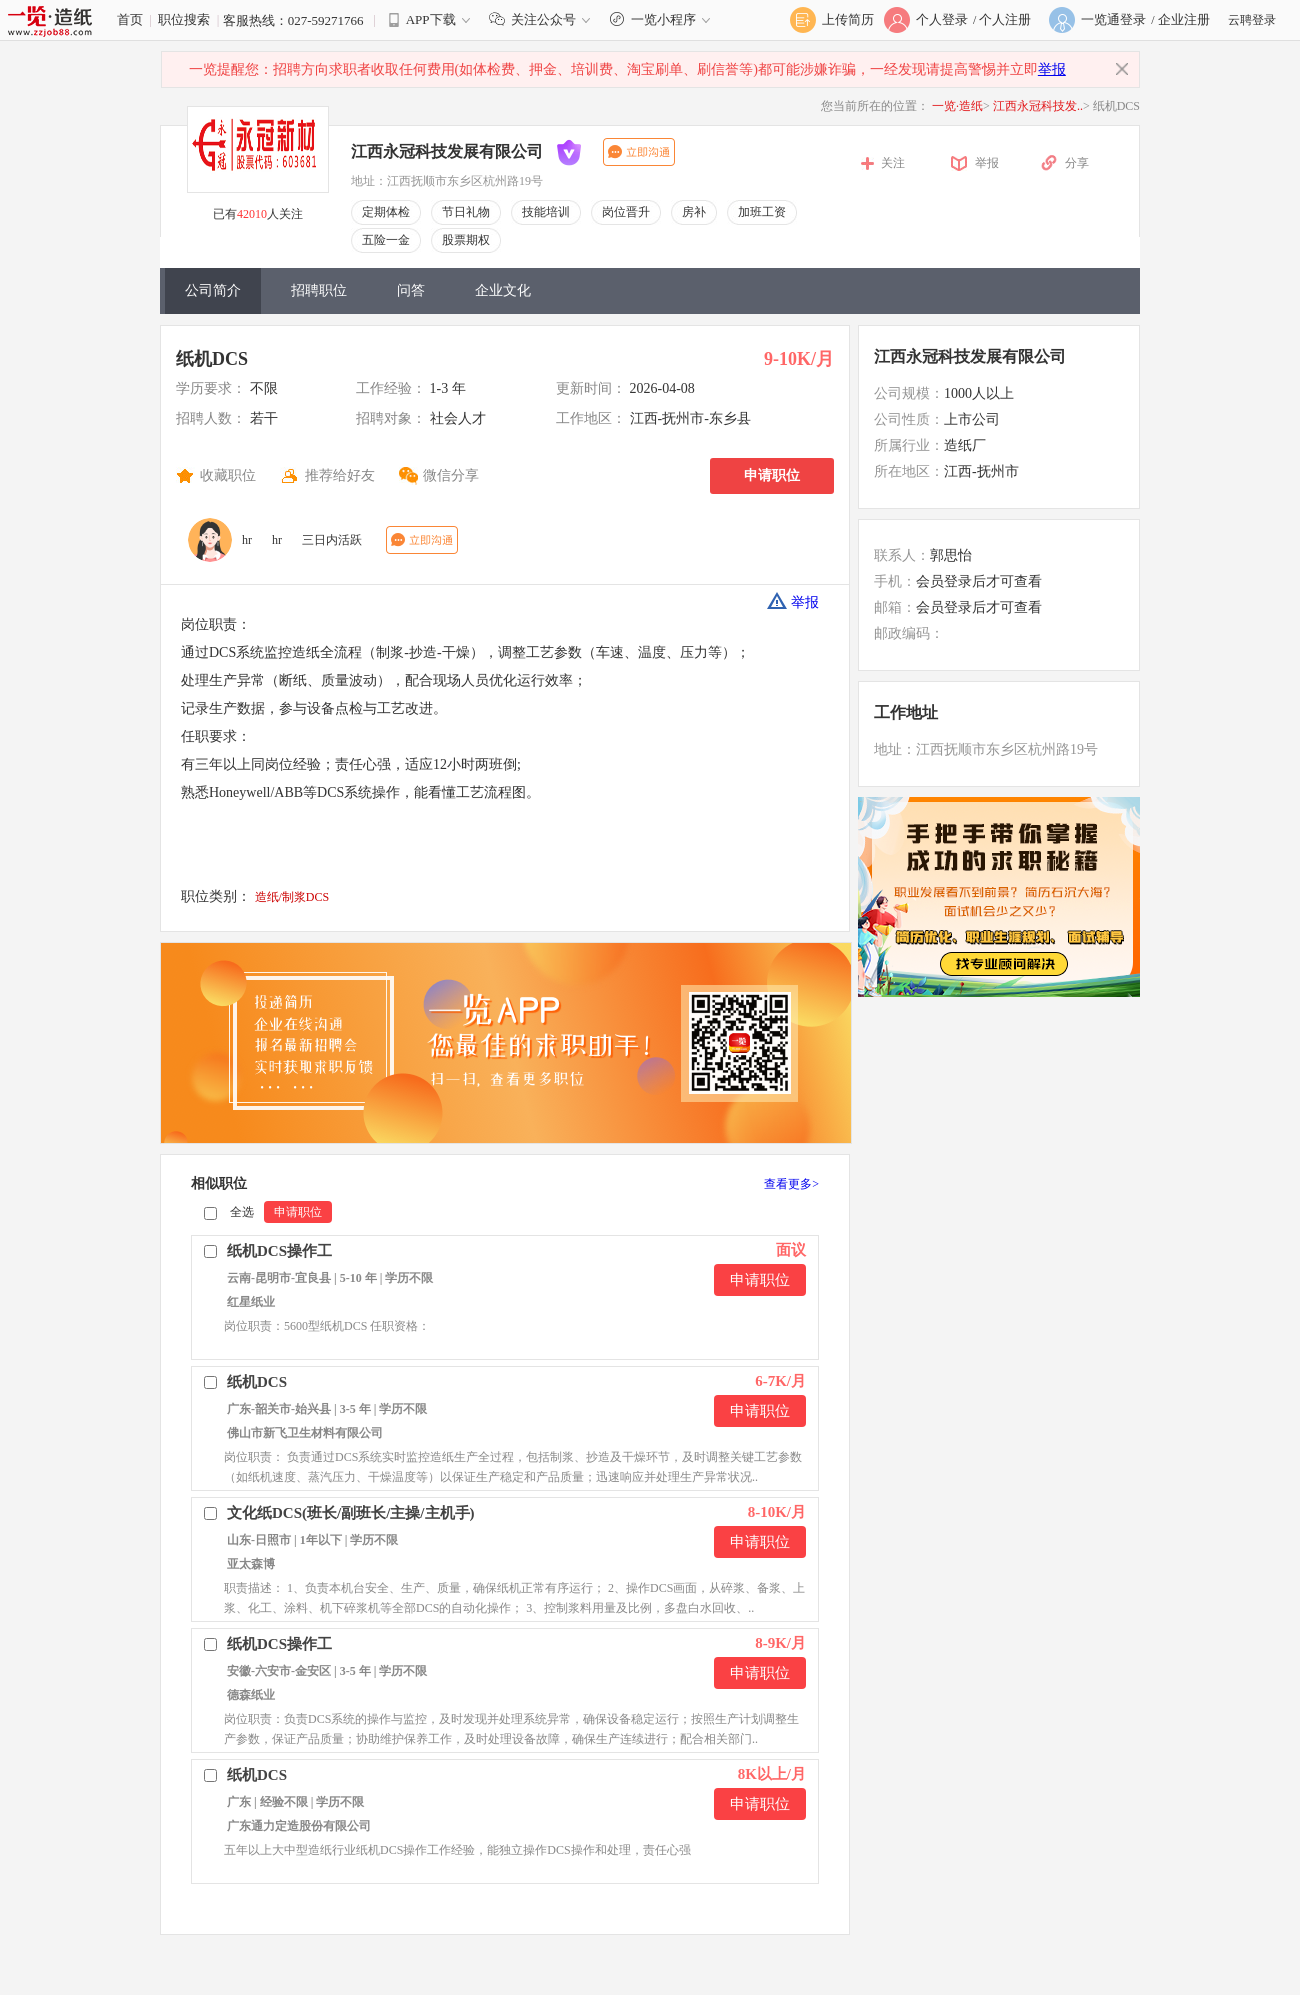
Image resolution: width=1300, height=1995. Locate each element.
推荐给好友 (340, 475)
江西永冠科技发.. (1038, 106)
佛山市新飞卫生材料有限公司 (305, 1433)
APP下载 (431, 19)
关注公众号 (544, 19)
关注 (893, 163)
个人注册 (1005, 19)
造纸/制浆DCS (292, 897)
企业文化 (503, 290)
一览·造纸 (957, 106)
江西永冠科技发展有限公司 (447, 151)
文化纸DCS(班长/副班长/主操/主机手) (351, 1513)
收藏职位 (228, 475)
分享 (1077, 163)
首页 (130, 19)
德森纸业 (251, 1695)
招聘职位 (319, 290)
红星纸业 (251, 1302)
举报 (1052, 69)
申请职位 (772, 475)
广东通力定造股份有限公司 (299, 1826)
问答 (411, 290)
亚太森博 (251, 1564)
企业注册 (1184, 19)
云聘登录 (1252, 20)
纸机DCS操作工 (279, 1251)
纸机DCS (212, 359)
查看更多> (791, 1184)
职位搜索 (184, 19)
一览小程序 (662, 19)
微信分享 (451, 475)
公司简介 (213, 290)
